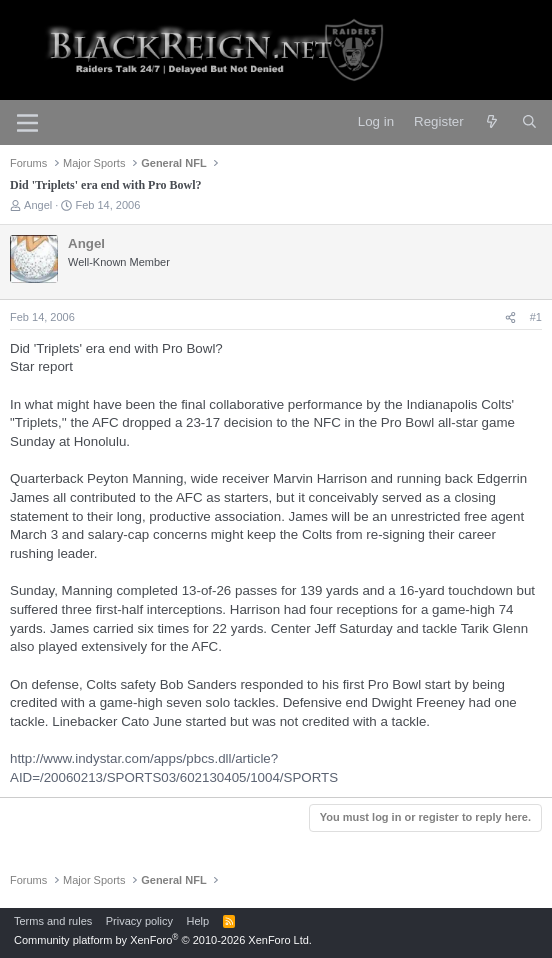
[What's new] (492, 122)
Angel (38, 205)
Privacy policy (139, 921)
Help (198, 921)
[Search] (529, 122)
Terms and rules (53, 921)
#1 (536, 317)
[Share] (510, 317)
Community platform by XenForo (163, 940)
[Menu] (27, 123)
